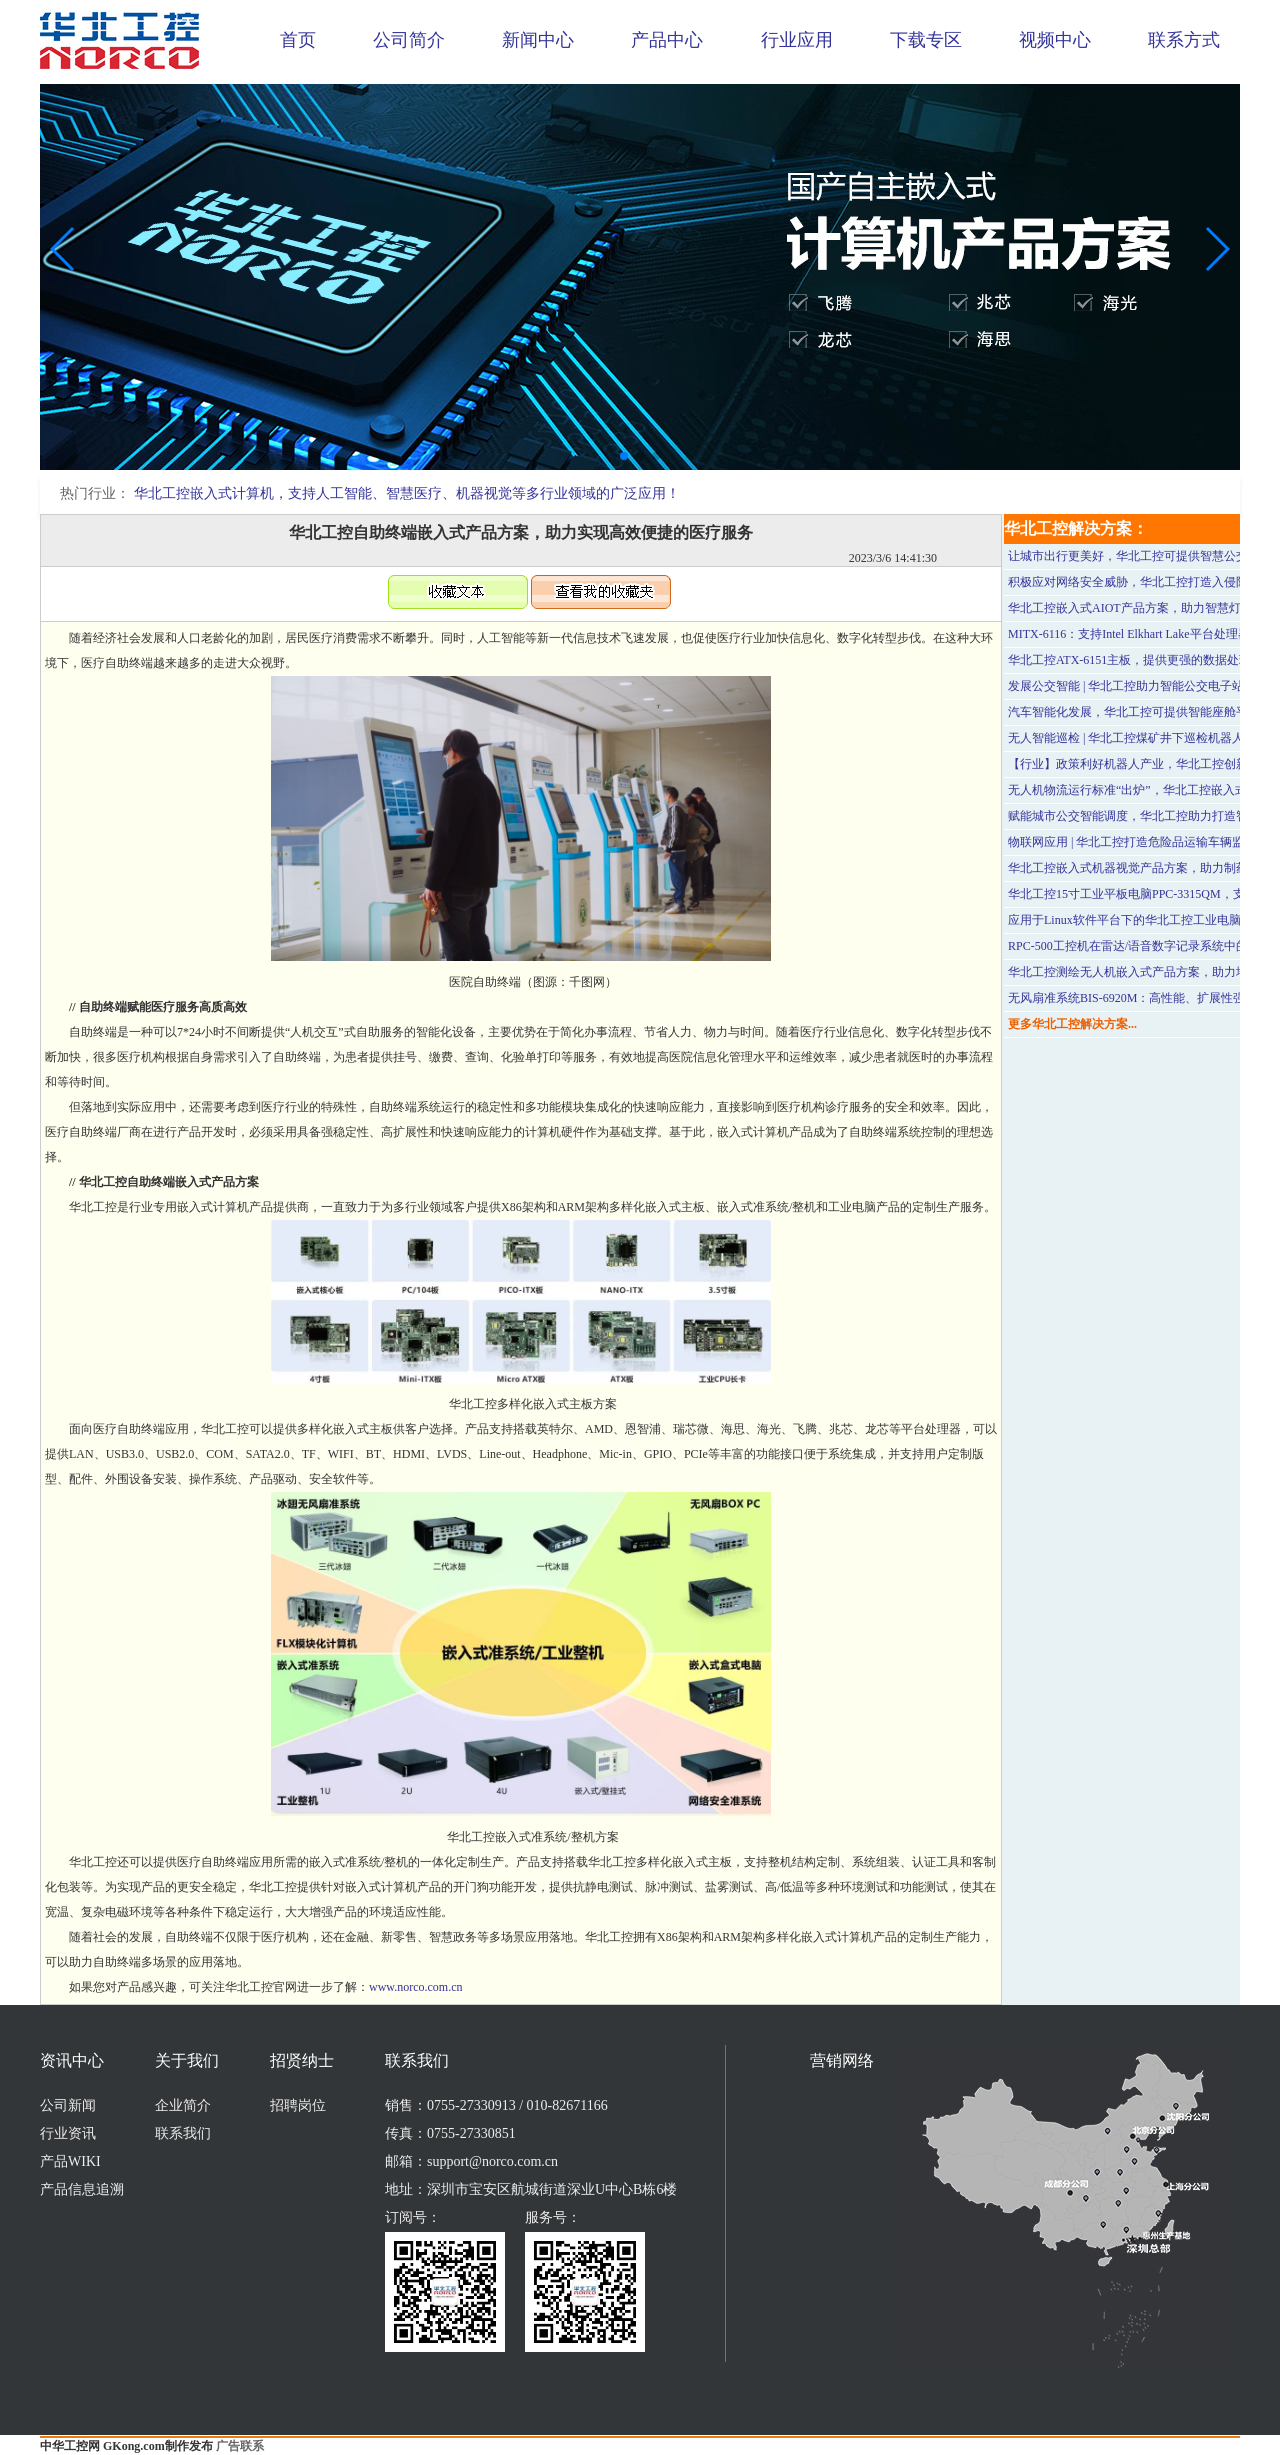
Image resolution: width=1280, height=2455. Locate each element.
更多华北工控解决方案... (1072, 1024)
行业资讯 (68, 2133)
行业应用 (797, 40)
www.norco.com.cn (416, 1987)
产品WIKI (70, 2161)
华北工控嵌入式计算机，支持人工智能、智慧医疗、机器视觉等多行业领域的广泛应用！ (407, 493)
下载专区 (926, 40)
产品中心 (667, 40)
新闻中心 (538, 40)
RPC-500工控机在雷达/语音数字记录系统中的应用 (1140, 946)
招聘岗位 (298, 2105)
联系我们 (183, 2133)
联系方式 (1184, 40)
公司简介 (409, 40)
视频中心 (1055, 40)
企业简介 (183, 2105)
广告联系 (240, 2446)
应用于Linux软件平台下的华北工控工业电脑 (1124, 920)
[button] (624, 456)
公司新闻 (68, 2105)
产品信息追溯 (82, 2189)
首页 (298, 40)
